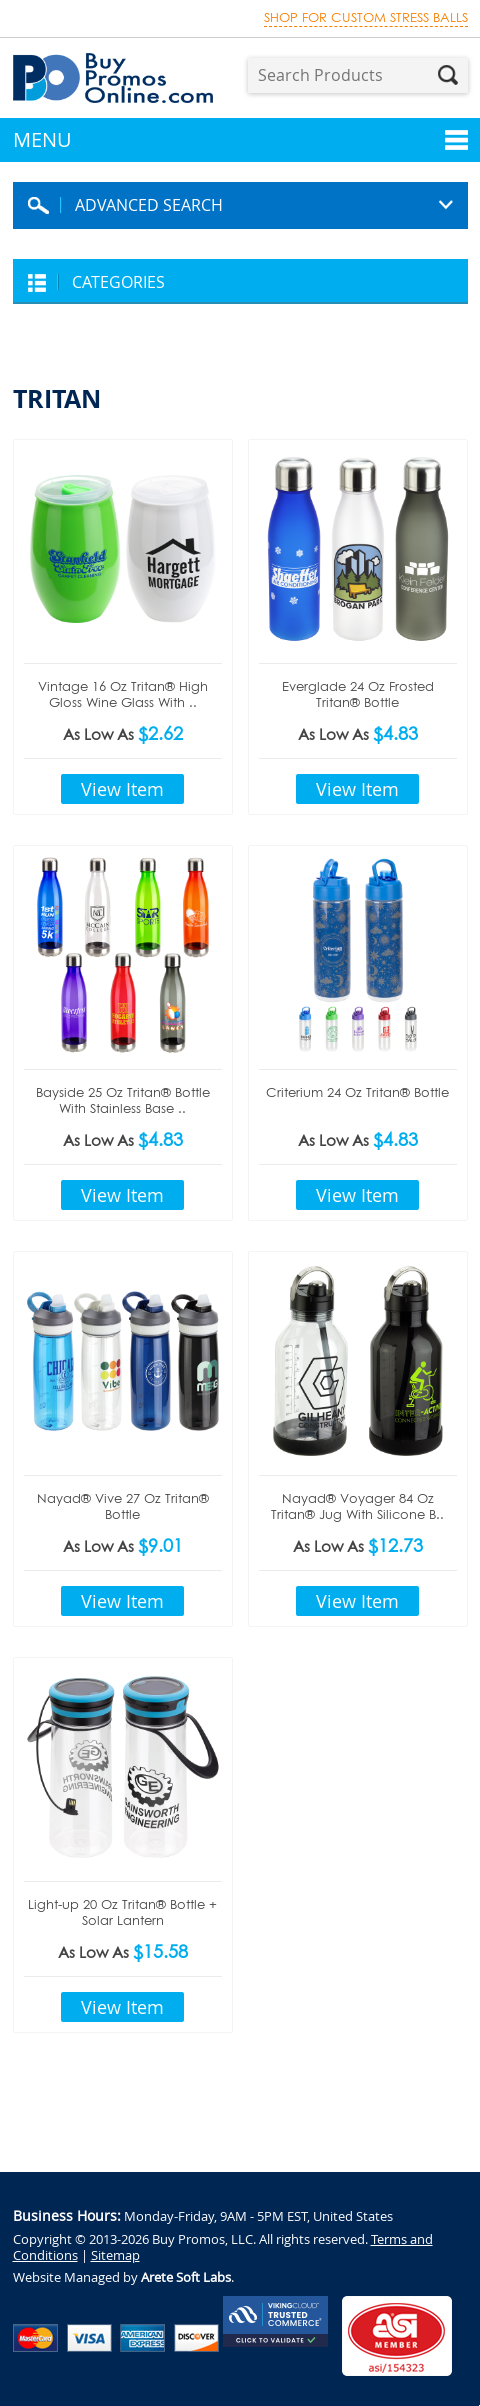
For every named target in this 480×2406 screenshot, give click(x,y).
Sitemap (115, 2255)
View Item (122, 789)
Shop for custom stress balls (366, 17)
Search (448, 75)
